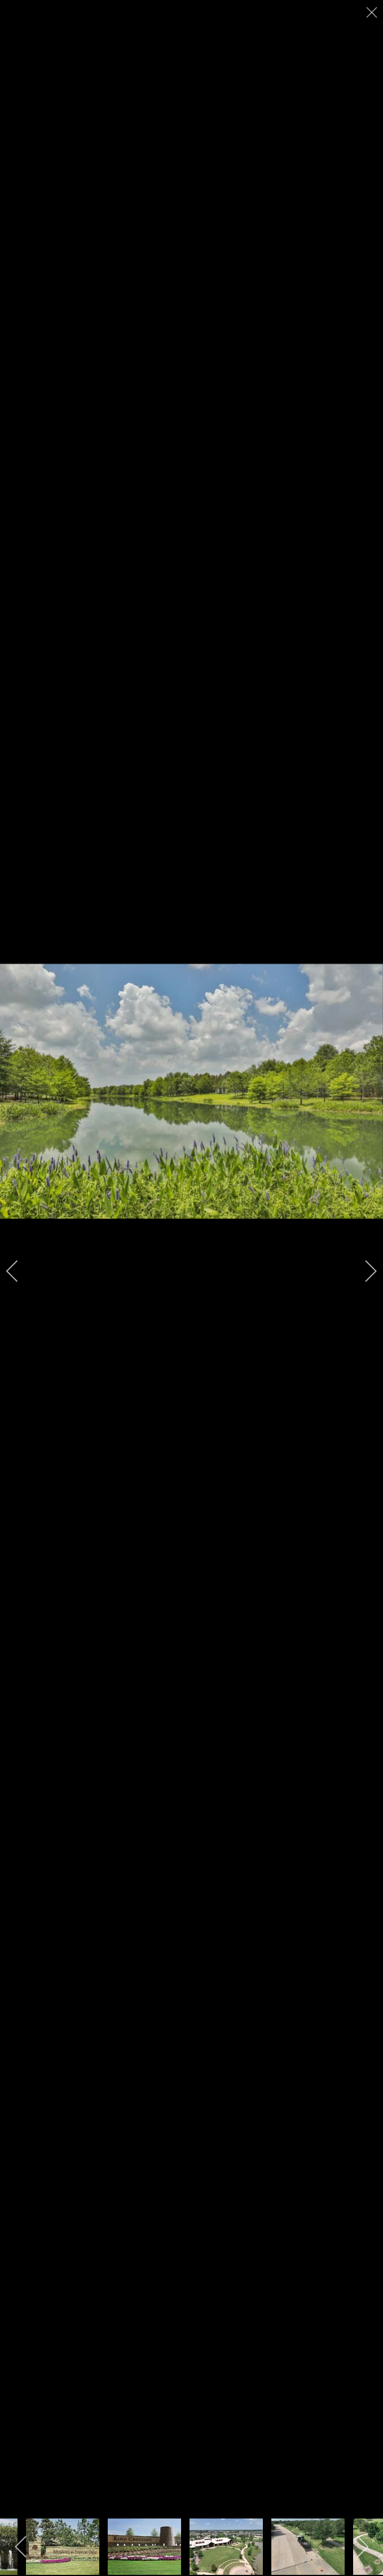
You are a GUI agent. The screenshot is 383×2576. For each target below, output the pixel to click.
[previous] (19, 1271)
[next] (363, 1271)
